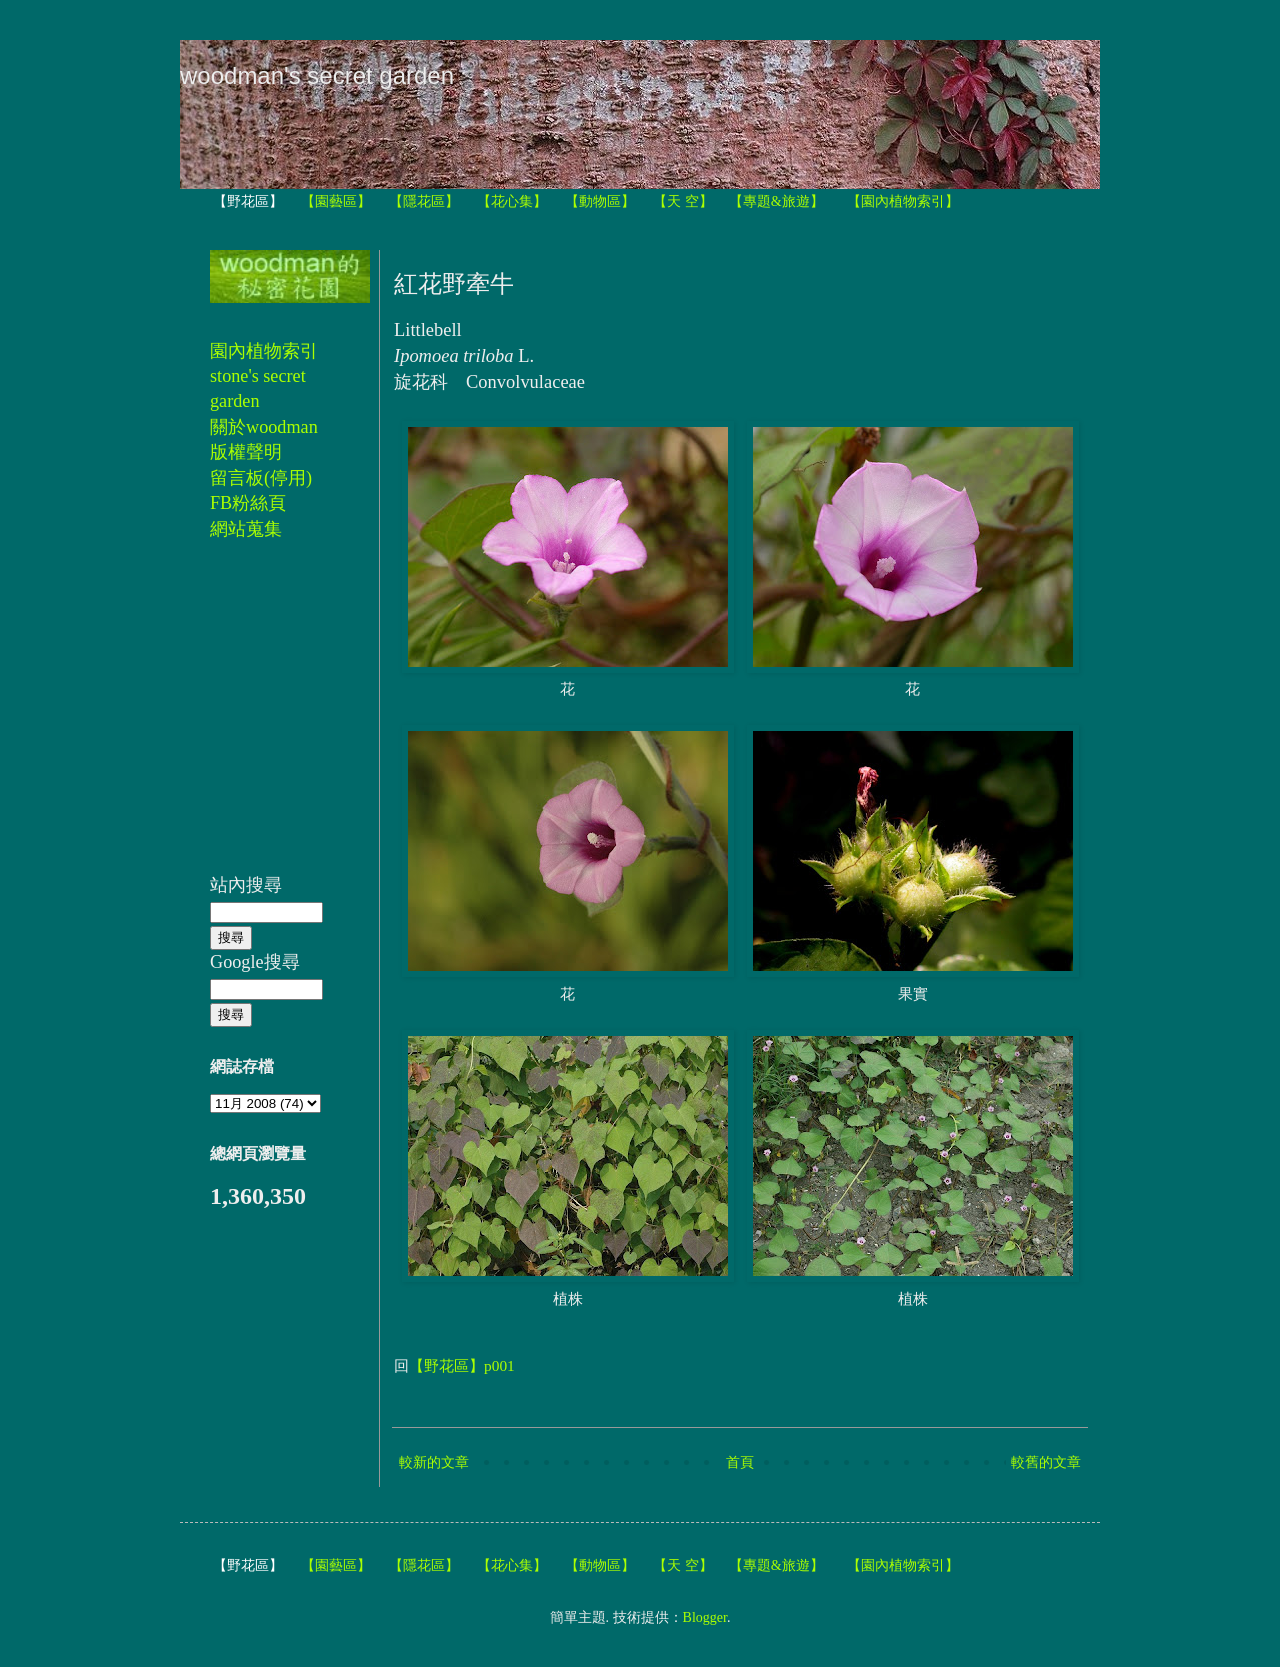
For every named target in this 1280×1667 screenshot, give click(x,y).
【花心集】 (512, 201)
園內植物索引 (264, 351)
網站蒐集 (246, 529)
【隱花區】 (424, 201)
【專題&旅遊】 (776, 201)
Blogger (705, 1617)
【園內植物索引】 (903, 201)
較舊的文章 (1046, 1462)
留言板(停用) (261, 478)
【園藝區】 (336, 201)
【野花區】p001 (462, 1365)
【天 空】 (683, 201)
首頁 (740, 1462)
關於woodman (264, 427)
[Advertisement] (270, 718)
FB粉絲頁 (248, 503)
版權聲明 (246, 452)
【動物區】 (600, 201)
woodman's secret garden (317, 75)
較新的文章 (434, 1462)
